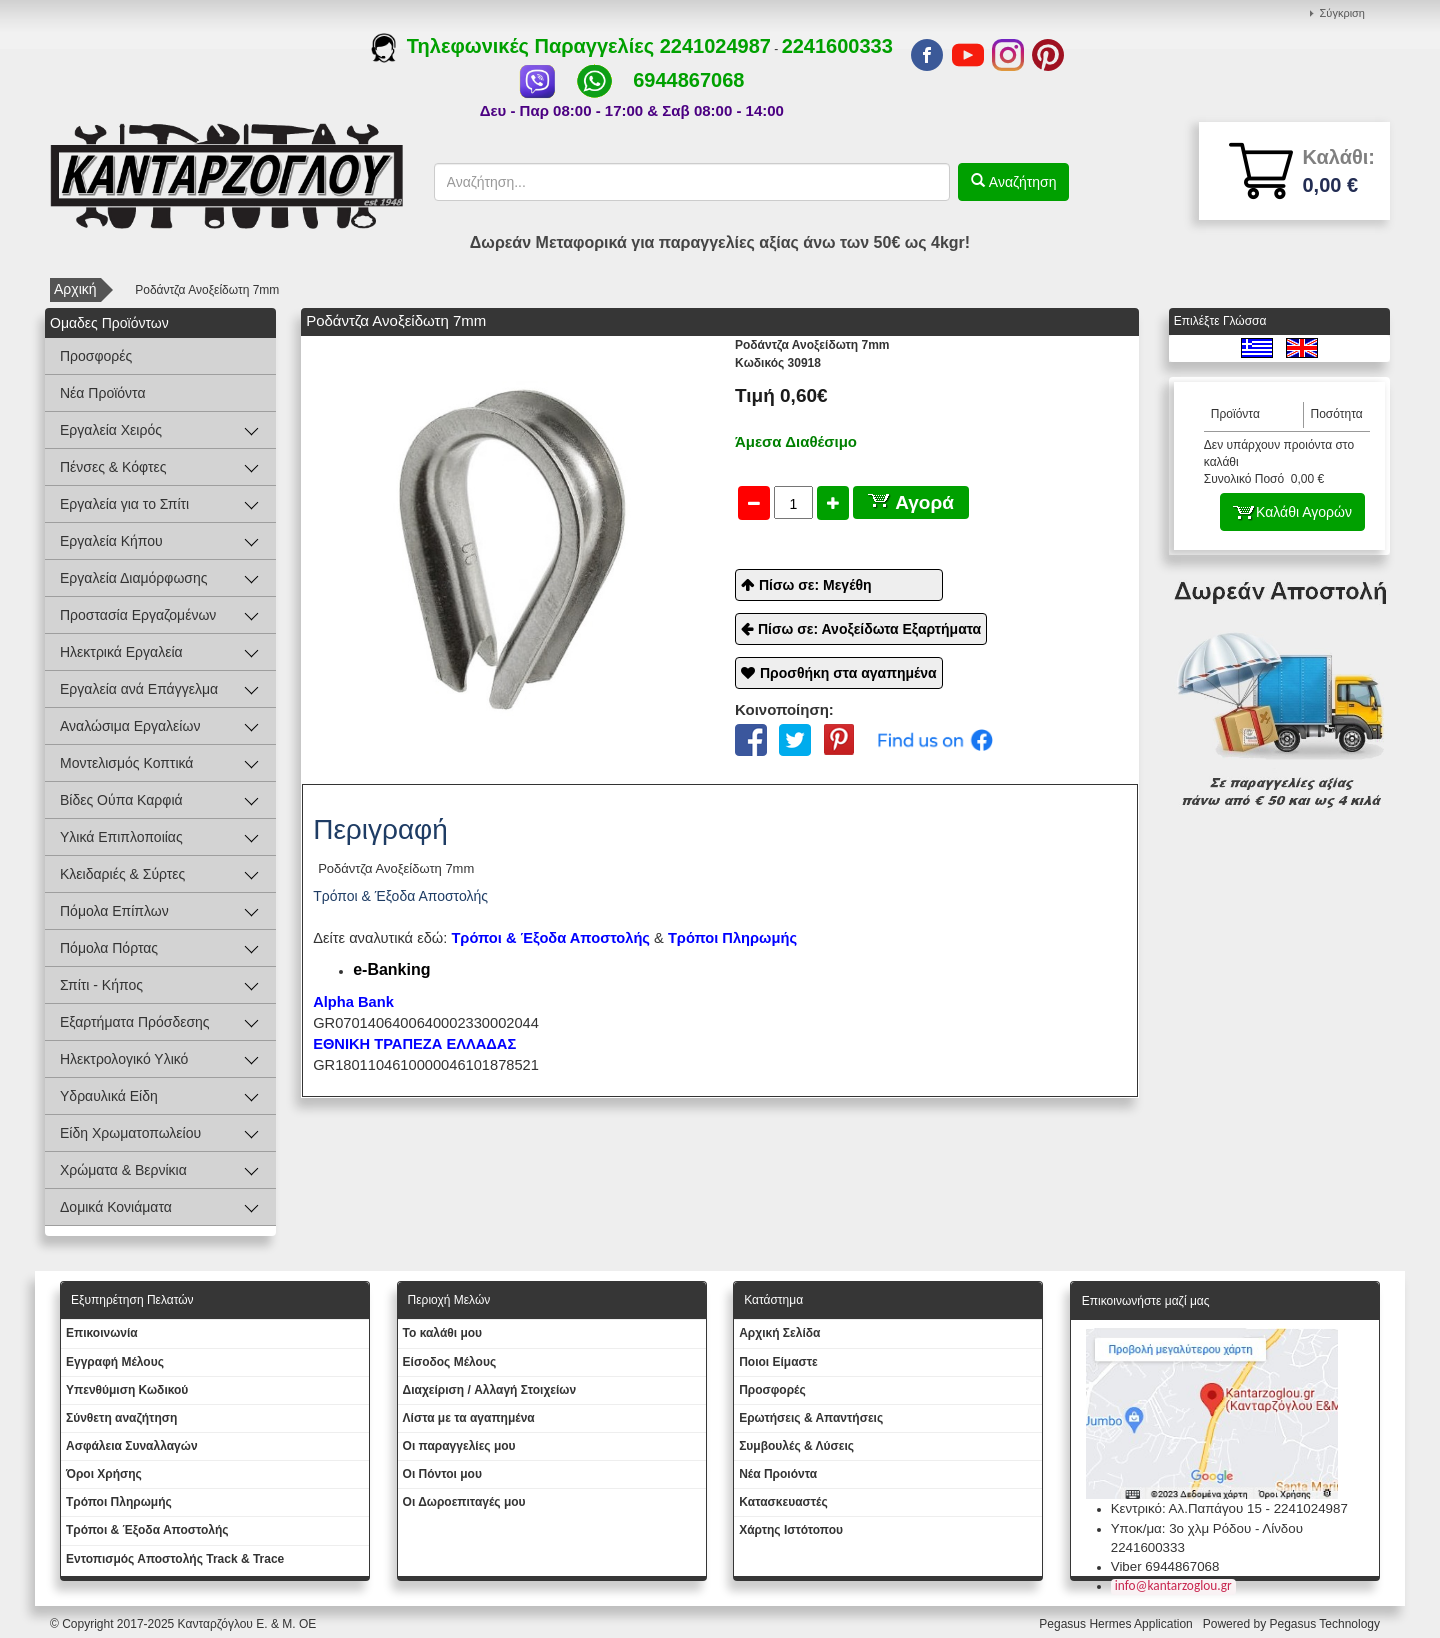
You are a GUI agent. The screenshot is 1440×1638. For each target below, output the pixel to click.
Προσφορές (96, 356)
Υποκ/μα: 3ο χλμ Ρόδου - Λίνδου (1207, 1528)
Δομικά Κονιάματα (116, 1207)
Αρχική (75, 289)
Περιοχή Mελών (449, 1300)
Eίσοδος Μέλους (450, 1362)
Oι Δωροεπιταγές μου (464, 1502)
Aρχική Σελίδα (779, 1333)
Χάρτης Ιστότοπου (791, 1530)
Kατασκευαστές (783, 1502)
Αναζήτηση (1021, 182)
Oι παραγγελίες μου (459, 1446)
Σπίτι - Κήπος (101, 985)
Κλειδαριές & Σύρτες (122, 874)
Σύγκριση (1342, 13)
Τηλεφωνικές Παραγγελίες (515, 46)
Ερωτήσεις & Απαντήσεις (811, 1418)
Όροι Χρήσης (104, 1474)
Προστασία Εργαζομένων (138, 615)
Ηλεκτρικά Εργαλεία (121, 652)
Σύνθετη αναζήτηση (121, 1418)
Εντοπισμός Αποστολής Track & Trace (175, 1559)
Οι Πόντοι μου (442, 1474)
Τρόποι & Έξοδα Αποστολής (147, 1530)
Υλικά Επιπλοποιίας (121, 837)
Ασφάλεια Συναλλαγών (132, 1446)
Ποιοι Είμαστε (778, 1362)
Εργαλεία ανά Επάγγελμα (139, 689)
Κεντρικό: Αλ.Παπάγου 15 (1186, 1508)
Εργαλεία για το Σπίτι (124, 504)
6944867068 (688, 80)
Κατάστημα (773, 1300)
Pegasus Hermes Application (1117, 1624)
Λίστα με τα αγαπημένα (469, 1418)
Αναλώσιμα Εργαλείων (130, 726)
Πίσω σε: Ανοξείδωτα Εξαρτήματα (869, 629)
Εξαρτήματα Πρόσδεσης (135, 1022)
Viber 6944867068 (1165, 1566)
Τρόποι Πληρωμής (732, 938)
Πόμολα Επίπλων (114, 911)
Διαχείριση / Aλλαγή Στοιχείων (490, 1390)
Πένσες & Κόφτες (113, 467)
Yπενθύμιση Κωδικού (127, 1390)
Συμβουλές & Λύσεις (796, 1446)
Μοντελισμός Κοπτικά (126, 763)
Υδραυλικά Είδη (109, 1096)
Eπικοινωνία (102, 1333)
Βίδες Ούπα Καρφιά (121, 800)
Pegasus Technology (1326, 1624)
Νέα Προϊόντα (103, 393)
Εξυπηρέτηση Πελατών (132, 1300)
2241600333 (837, 46)
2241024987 (715, 46)
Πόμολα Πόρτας (109, 948)
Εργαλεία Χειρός (111, 430)
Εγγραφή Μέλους (115, 1362)
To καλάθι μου (443, 1333)
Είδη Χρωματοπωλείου (130, 1133)
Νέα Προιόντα (778, 1474)
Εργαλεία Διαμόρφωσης (134, 578)
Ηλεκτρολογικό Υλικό (124, 1059)
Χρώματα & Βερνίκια (123, 1170)
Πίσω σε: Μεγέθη (815, 585)
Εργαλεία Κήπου (111, 541)
